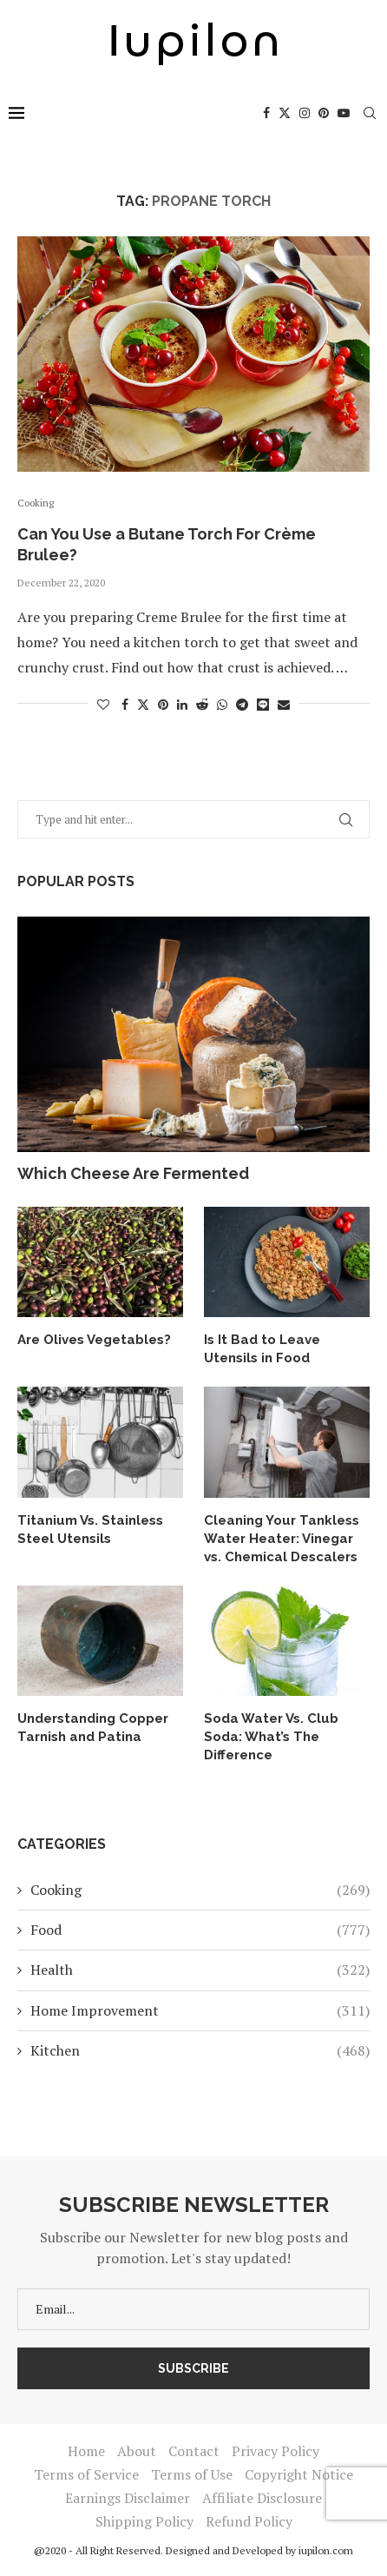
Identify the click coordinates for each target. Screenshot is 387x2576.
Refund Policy (249, 2521)
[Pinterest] (323, 113)
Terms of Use (192, 2474)
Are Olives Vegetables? (94, 1340)
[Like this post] (103, 704)
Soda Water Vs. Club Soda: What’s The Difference (271, 1737)
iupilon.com (325, 2550)
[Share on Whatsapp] (222, 704)
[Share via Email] (284, 704)
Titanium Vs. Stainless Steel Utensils (90, 1529)
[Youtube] (344, 113)
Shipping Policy (144, 2521)
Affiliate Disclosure (262, 2497)
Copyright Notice (299, 2474)
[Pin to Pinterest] (163, 704)
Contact (194, 2450)
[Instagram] (304, 113)
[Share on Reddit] (202, 704)
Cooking (200, 1889)
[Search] (369, 113)
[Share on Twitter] (143, 704)
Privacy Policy (275, 2450)
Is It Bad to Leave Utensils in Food (262, 1349)
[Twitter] (285, 113)
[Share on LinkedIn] (182, 704)
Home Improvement (200, 2010)
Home (86, 2450)
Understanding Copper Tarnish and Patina (92, 1728)
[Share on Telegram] (242, 704)
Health (200, 1969)
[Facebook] (266, 113)
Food (200, 1929)
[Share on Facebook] (124, 704)
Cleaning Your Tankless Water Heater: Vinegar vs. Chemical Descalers (281, 1539)
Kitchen (200, 2050)
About (136, 2450)
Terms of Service (86, 2474)
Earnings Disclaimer (127, 2497)
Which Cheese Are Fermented (133, 1173)
